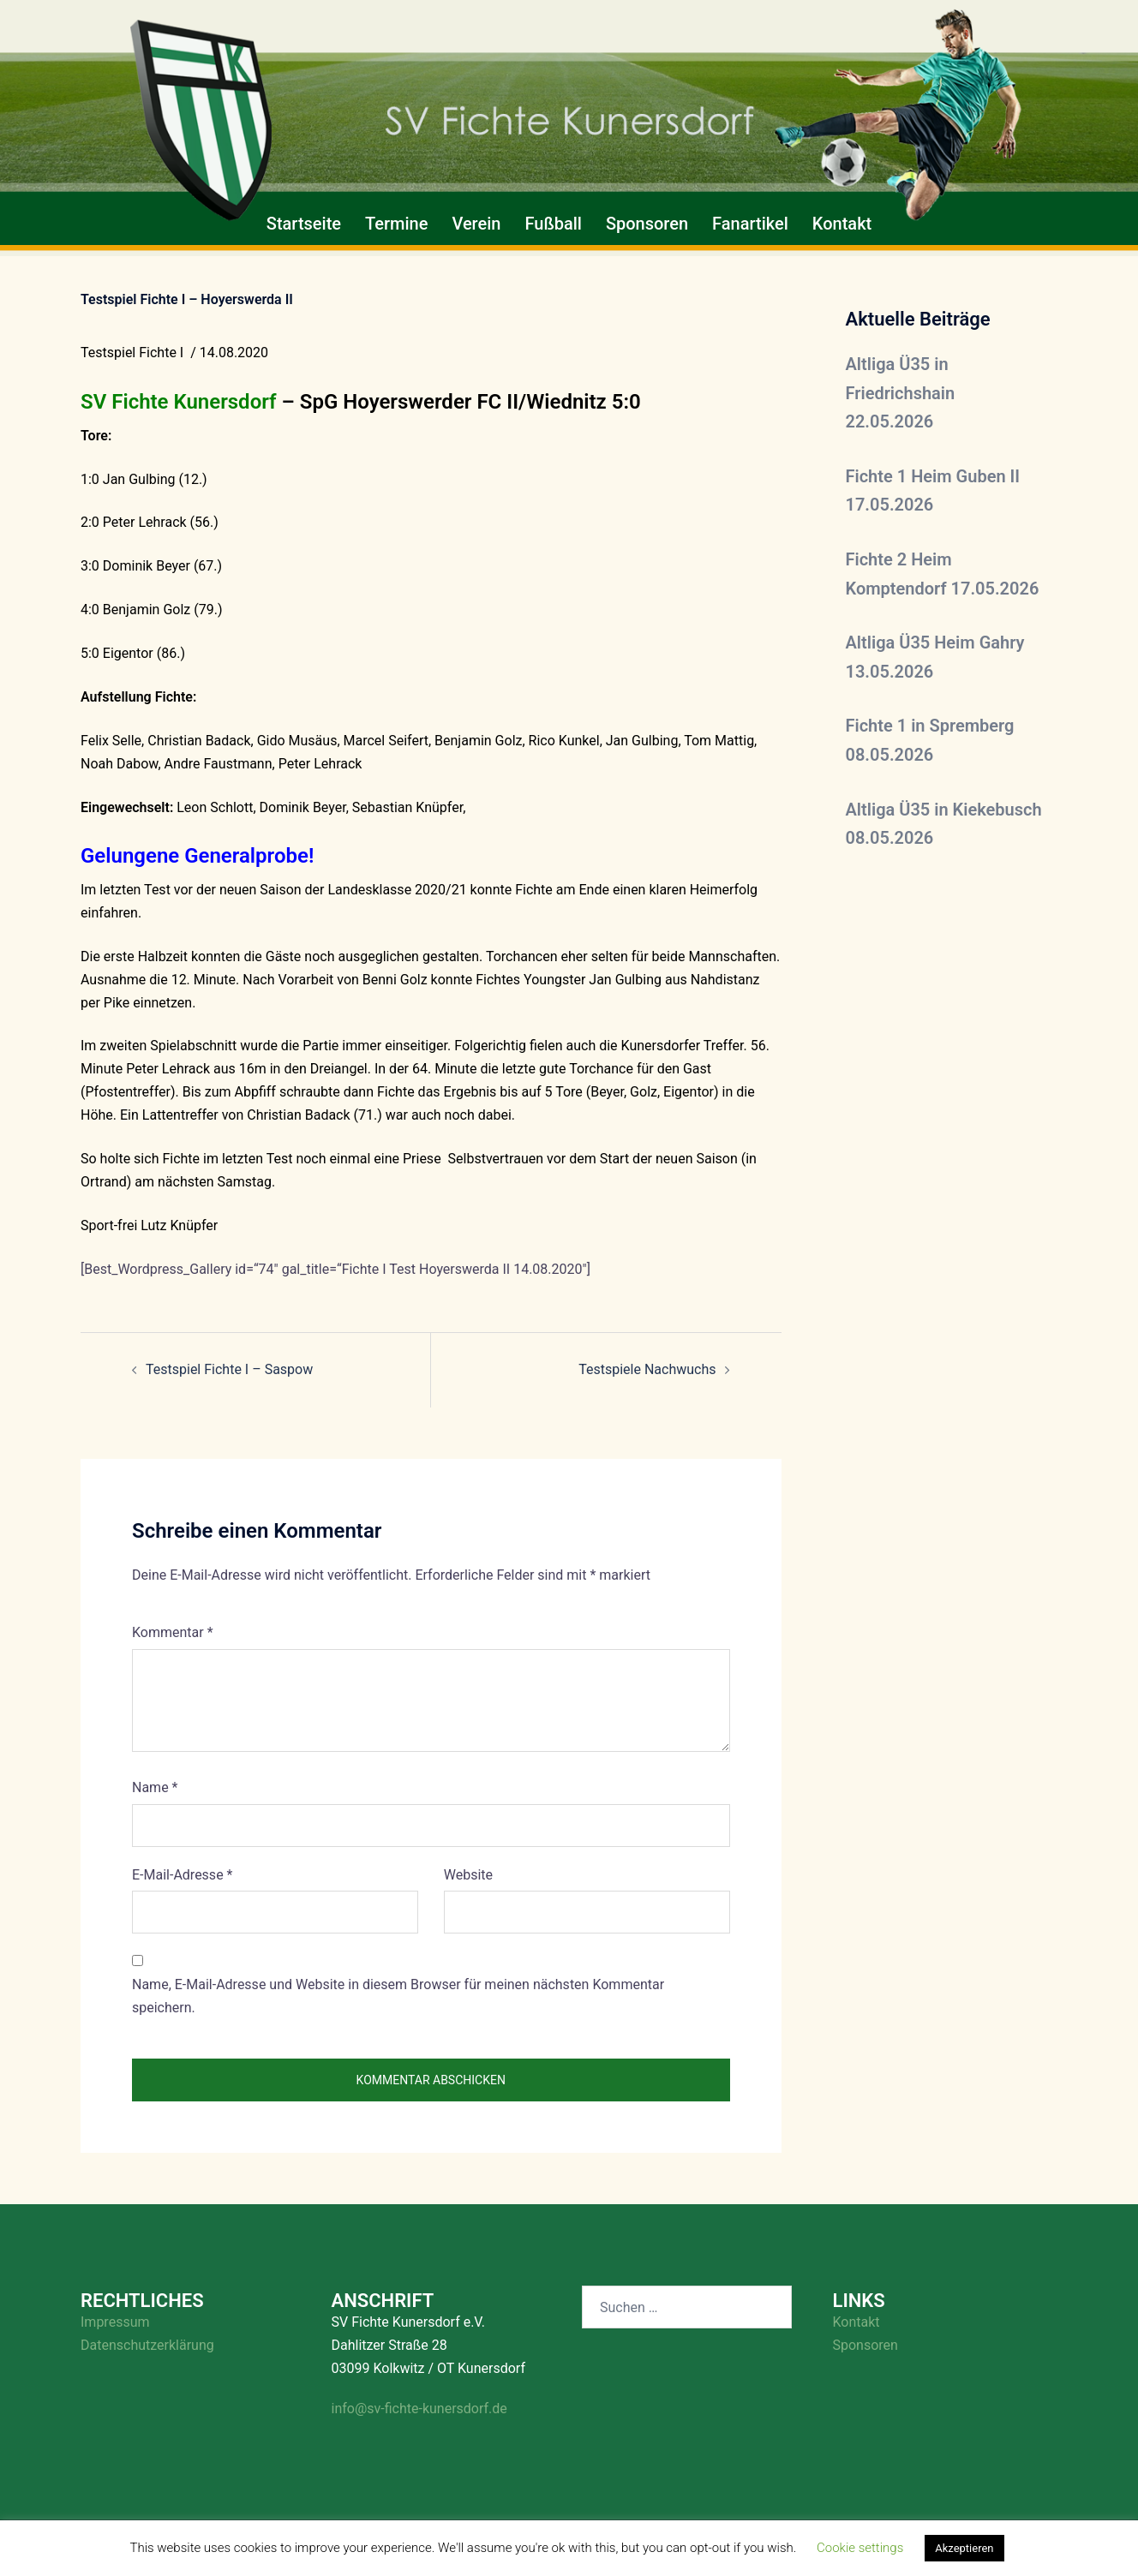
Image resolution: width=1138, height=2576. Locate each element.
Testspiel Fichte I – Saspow (229, 1369)
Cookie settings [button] (860, 2547)
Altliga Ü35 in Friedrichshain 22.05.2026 (900, 393)
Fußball (552, 223)
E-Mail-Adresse (182, 1875)
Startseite (304, 223)
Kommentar (172, 1632)
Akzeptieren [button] (964, 2548)
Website (468, 1875)
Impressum (115, 2322)
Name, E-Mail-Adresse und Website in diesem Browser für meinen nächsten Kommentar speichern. (398, 1996)
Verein (476, 223)
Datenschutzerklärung (147, 2345)
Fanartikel (750, 223)
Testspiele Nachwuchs (647, 1369)
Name (155, 1787)
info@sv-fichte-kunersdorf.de (419, 2408)
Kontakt (841, 223)
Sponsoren (647, 223)
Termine (396, 223)
